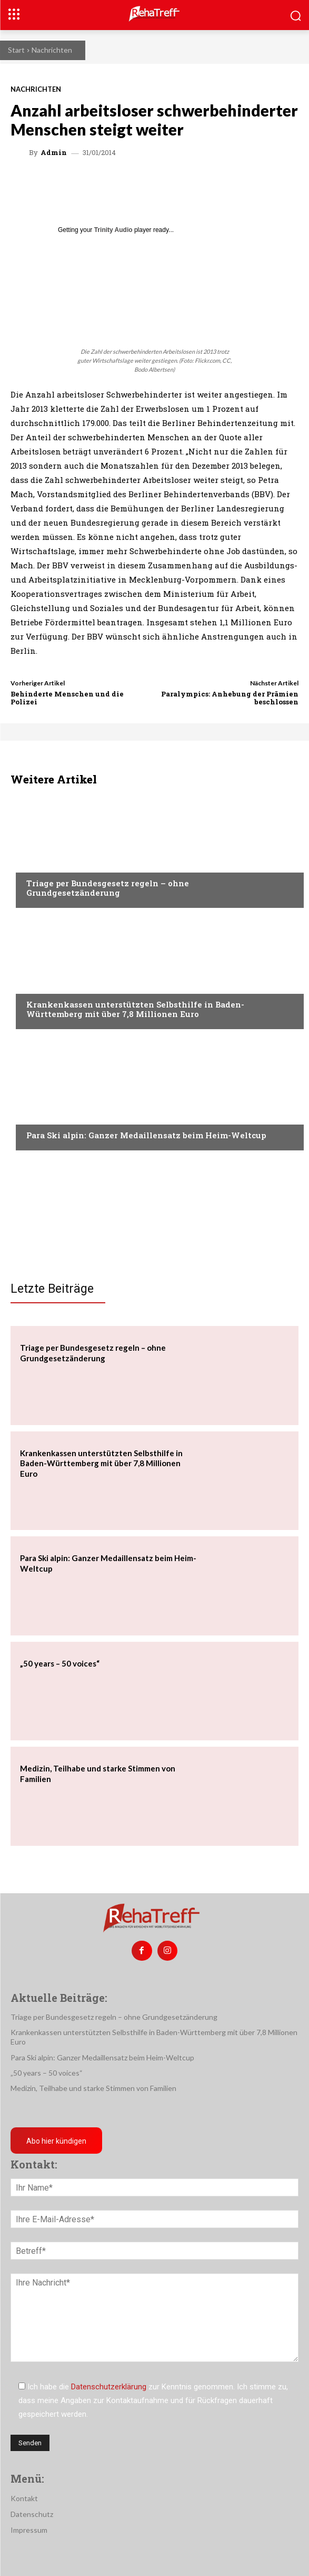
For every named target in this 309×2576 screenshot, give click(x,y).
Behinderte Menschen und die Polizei (67, 698)
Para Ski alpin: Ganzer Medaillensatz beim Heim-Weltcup (146, 1135)
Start (16, 49)
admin (54, 152)
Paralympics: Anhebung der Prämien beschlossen (229, 698)
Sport (37, 1115)
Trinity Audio (113, 230)
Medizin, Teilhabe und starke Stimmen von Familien (93, 2088)
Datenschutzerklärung (108, 2386)
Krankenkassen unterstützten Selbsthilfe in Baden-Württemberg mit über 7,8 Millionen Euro (135, 1009)
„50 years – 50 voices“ (59, 1663)
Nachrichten (52, 49)
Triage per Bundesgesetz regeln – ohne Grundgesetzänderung (107, 888)
